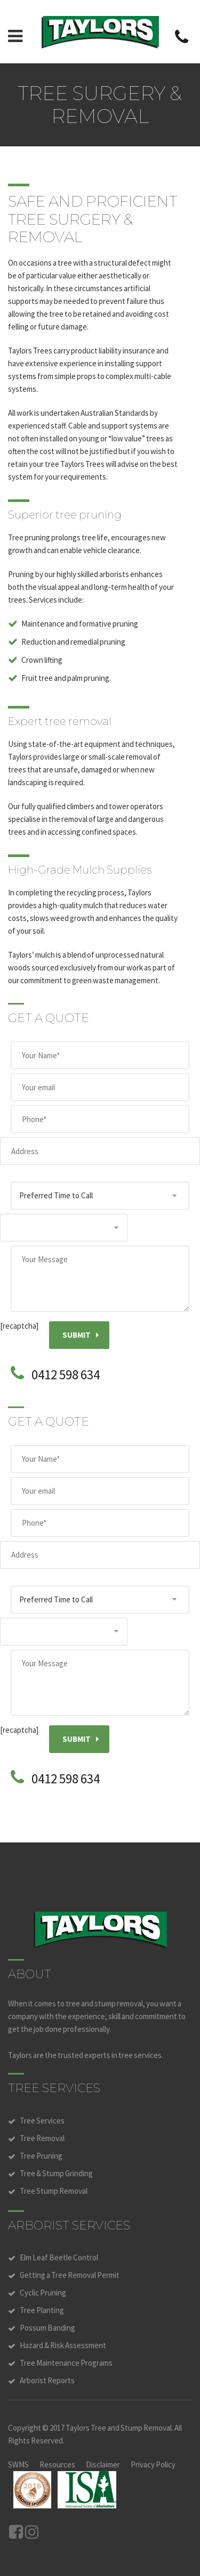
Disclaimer (103, 2464)
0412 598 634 (65, 1374)
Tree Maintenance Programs (66, 2363)
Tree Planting (42, 2310)
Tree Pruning (41, 2156)
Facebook (16, 2532)
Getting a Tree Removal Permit (69, 2275)
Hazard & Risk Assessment (63, 2345)
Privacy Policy (153, 2464)
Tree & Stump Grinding (56, 2173)
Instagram (32, 2532)
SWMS (18, 2464)
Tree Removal (42, 2138)
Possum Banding (47, 2328)
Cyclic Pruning (43, 2292)
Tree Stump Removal (53, 2191)
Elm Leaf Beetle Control (59, 2257)
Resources (57, 2464)
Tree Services (42, 2121)
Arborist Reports (47, 2380)
